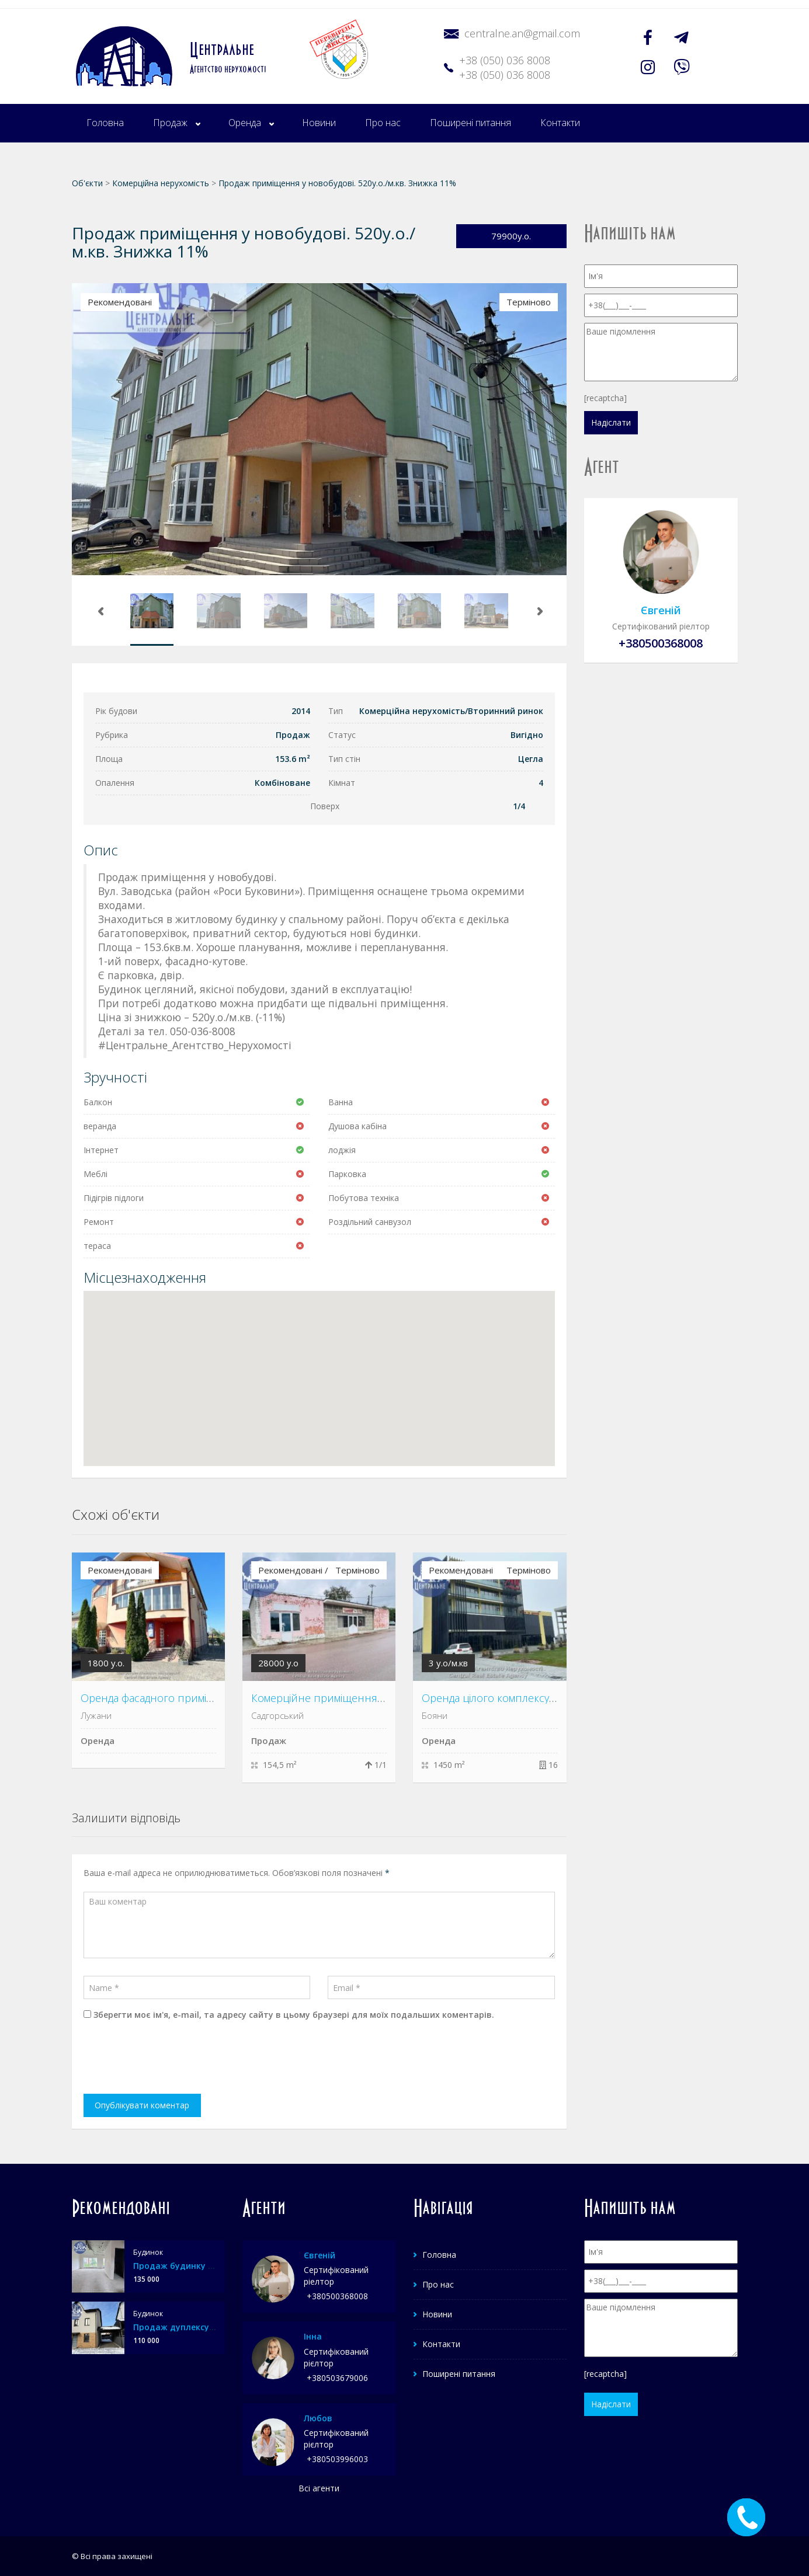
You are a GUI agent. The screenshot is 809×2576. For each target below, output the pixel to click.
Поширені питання (470, 122)
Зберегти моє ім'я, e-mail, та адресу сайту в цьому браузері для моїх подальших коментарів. (293, 2014)
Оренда (244, 122)
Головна (105, 122)
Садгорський (277, 1715)
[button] (319, 1367)
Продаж (170, 122)
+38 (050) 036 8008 (504, 60)
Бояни (434, 1715)
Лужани (96, 1715)
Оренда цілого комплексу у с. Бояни (512, 1698)
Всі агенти (318, 2488)
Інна (313, 2336)
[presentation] (172, 2059)
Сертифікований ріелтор (661, 626)
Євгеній (661, 610)
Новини (319, 122)
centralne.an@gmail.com (522, 33)
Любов (318, 2418)
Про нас (383, 122)
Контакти (560, 122)
